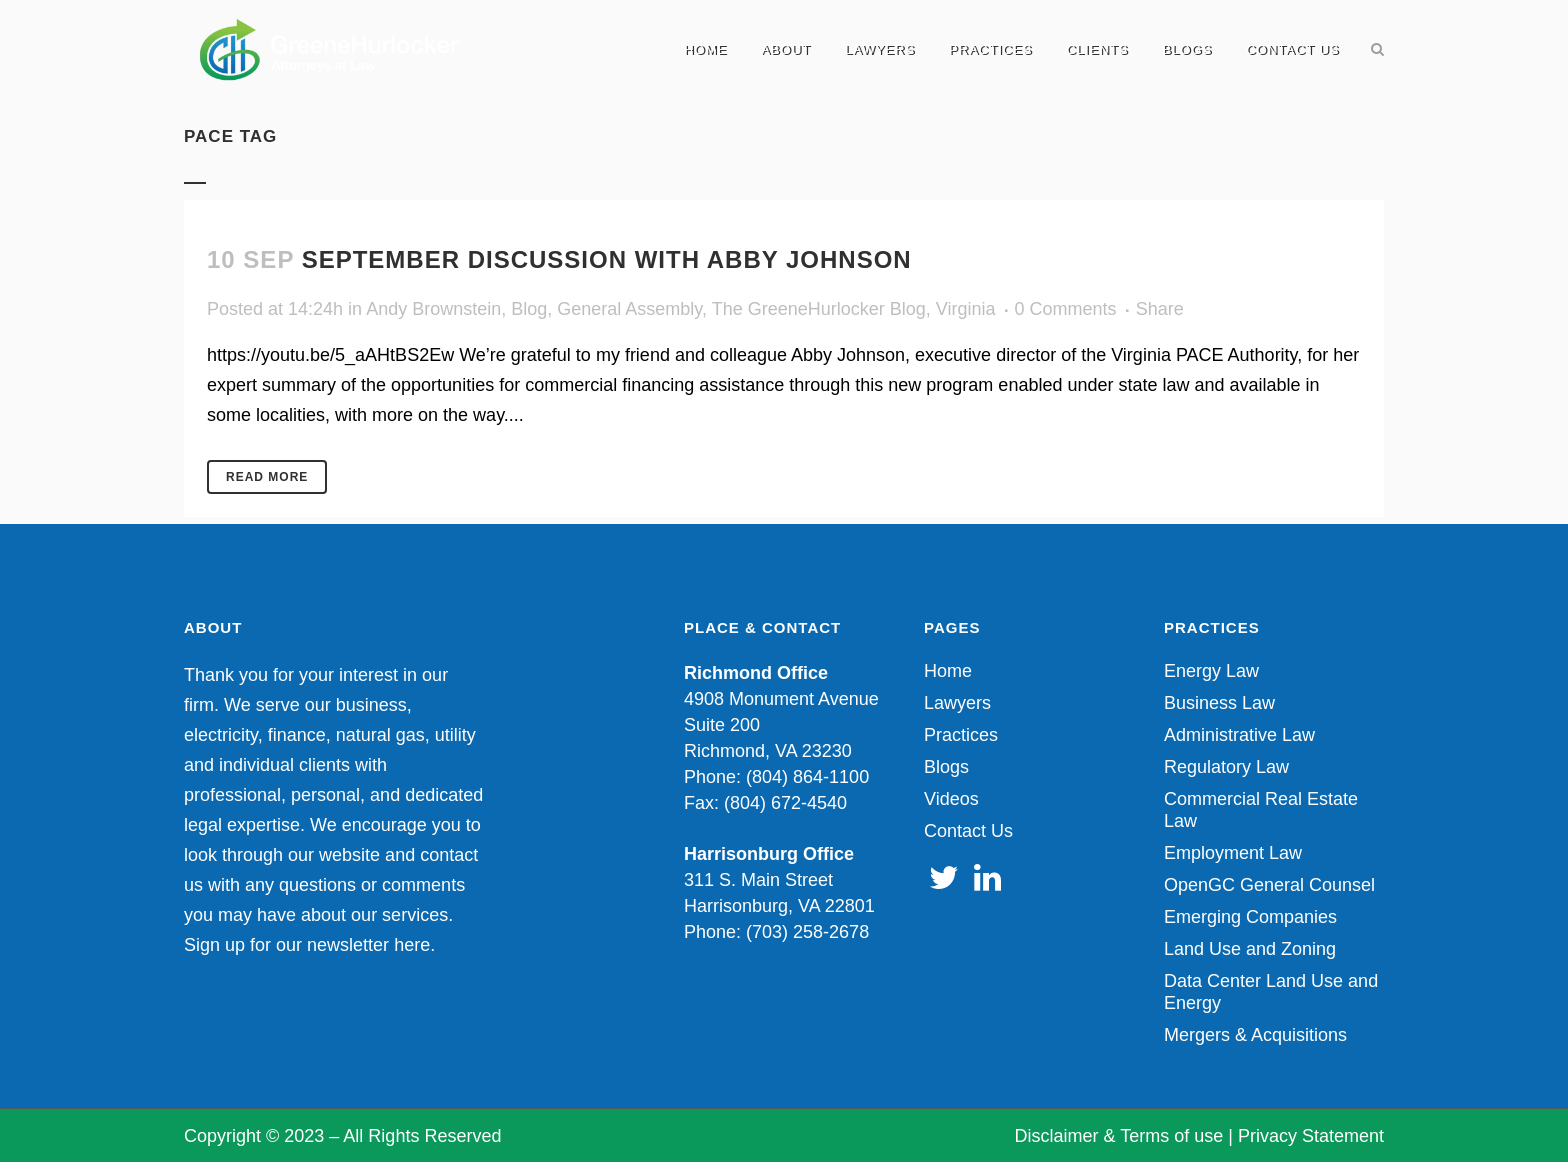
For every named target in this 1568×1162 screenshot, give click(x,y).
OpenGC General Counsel (1269, 885)
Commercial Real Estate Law (1261, 810)
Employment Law (1233, 853)
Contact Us (968, 831)
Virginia (966, 309)
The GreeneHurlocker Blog (819, 309)
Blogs (946, 767)
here (412, 945)
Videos (951, 799)
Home (948, 671)
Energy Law (1211, 671)
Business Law (1219, 703)
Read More (267, 477)
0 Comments (1066, 309)
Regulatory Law (1226, 767)
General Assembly (629, 309)
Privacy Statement (1311, 1136)
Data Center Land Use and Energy (1271, 992)
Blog (529, 309)
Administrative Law (1239, 735)
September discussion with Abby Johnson (607, 259)
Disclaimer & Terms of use (1119, 1136)
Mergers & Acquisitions (1255, 1035)
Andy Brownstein (433, 309)
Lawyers (957, 703)
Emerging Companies (1250, 917)
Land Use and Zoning (1250, 949)
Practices (961, 735)
